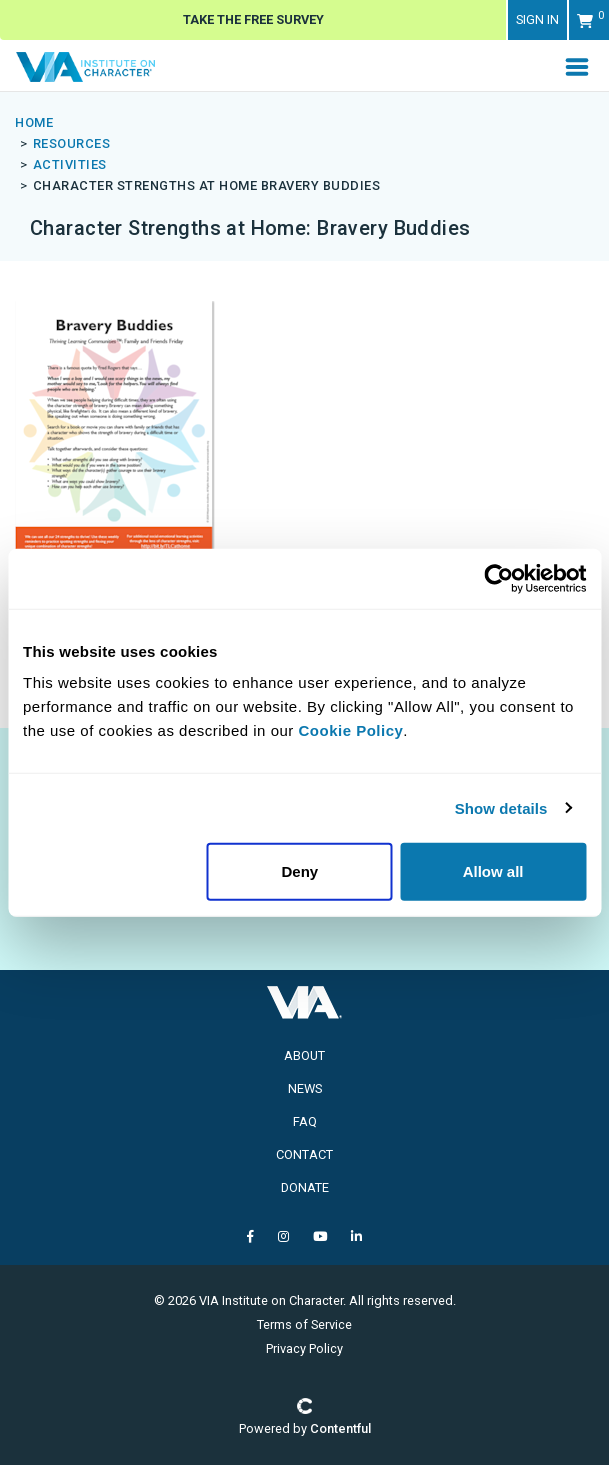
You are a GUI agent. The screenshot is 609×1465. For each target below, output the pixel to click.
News (305, 1088)
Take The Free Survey (253, 19)
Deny (299, 871)
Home (34, 122)
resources (72, 143)
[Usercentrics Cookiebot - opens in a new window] (498, 578)
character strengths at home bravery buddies (207, 185)
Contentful (340, 1428)
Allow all (493, 871)
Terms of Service (304, 1324)
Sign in (537, 19)
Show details (501, 807)
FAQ (305, 1121)
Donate (305, 1187)
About (304, 1055)
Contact (304, 1154)
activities (70, 164)
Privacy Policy (304, 1348)
